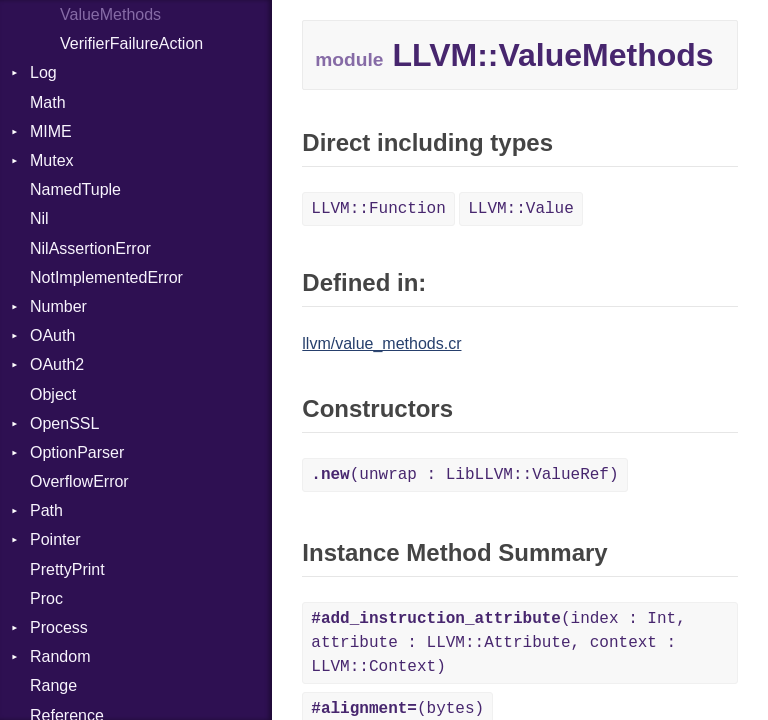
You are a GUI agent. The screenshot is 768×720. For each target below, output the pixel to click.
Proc (46, 598)
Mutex (52, 160)
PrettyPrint (67, 569)
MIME (51, 131)
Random (60, 656)
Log (43, 72)
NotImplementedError (106, 277)
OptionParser (77, 452)
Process (59, 627)
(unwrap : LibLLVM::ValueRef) (464, 475)
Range (53, 685)
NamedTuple (75, 189)
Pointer (55, 539)
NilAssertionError (90, 248)
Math (48, 102)
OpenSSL (64, 423)
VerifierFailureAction (131, 43)
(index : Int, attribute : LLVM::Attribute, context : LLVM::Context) (498, 643)
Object (53, 394)
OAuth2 (57, 364)
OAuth (52, 335)
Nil (39, 218)
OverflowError (79, 481)
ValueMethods (110, 14)
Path (46, 510)
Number (58, 306)
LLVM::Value (521, 209)
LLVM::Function (378, 209)
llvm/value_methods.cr (381, 343)
